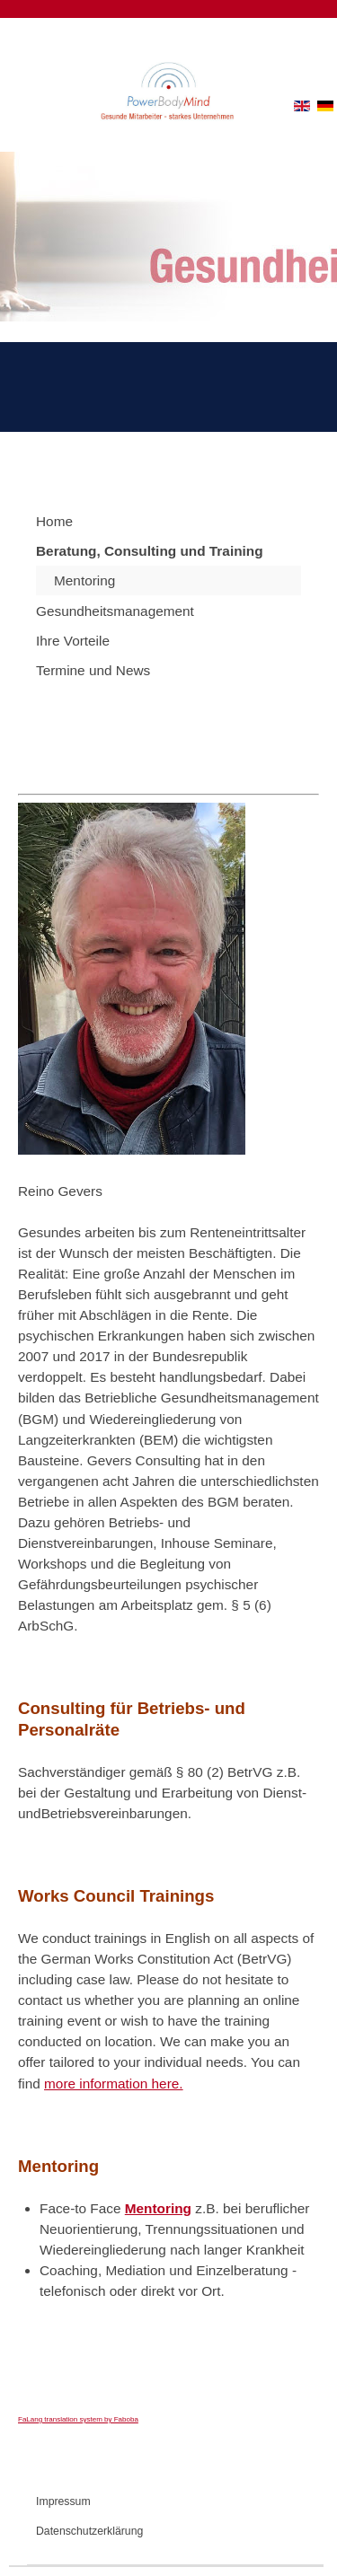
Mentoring (84, 580)
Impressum (63, 2501)
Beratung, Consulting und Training (149, 550)
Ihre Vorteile (73, 640)
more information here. (113, 2083)
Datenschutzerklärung (89, 2531)
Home (54, 521)
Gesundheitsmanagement (115, 611)
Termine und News (93, 670)
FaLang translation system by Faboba (78, 2419)
